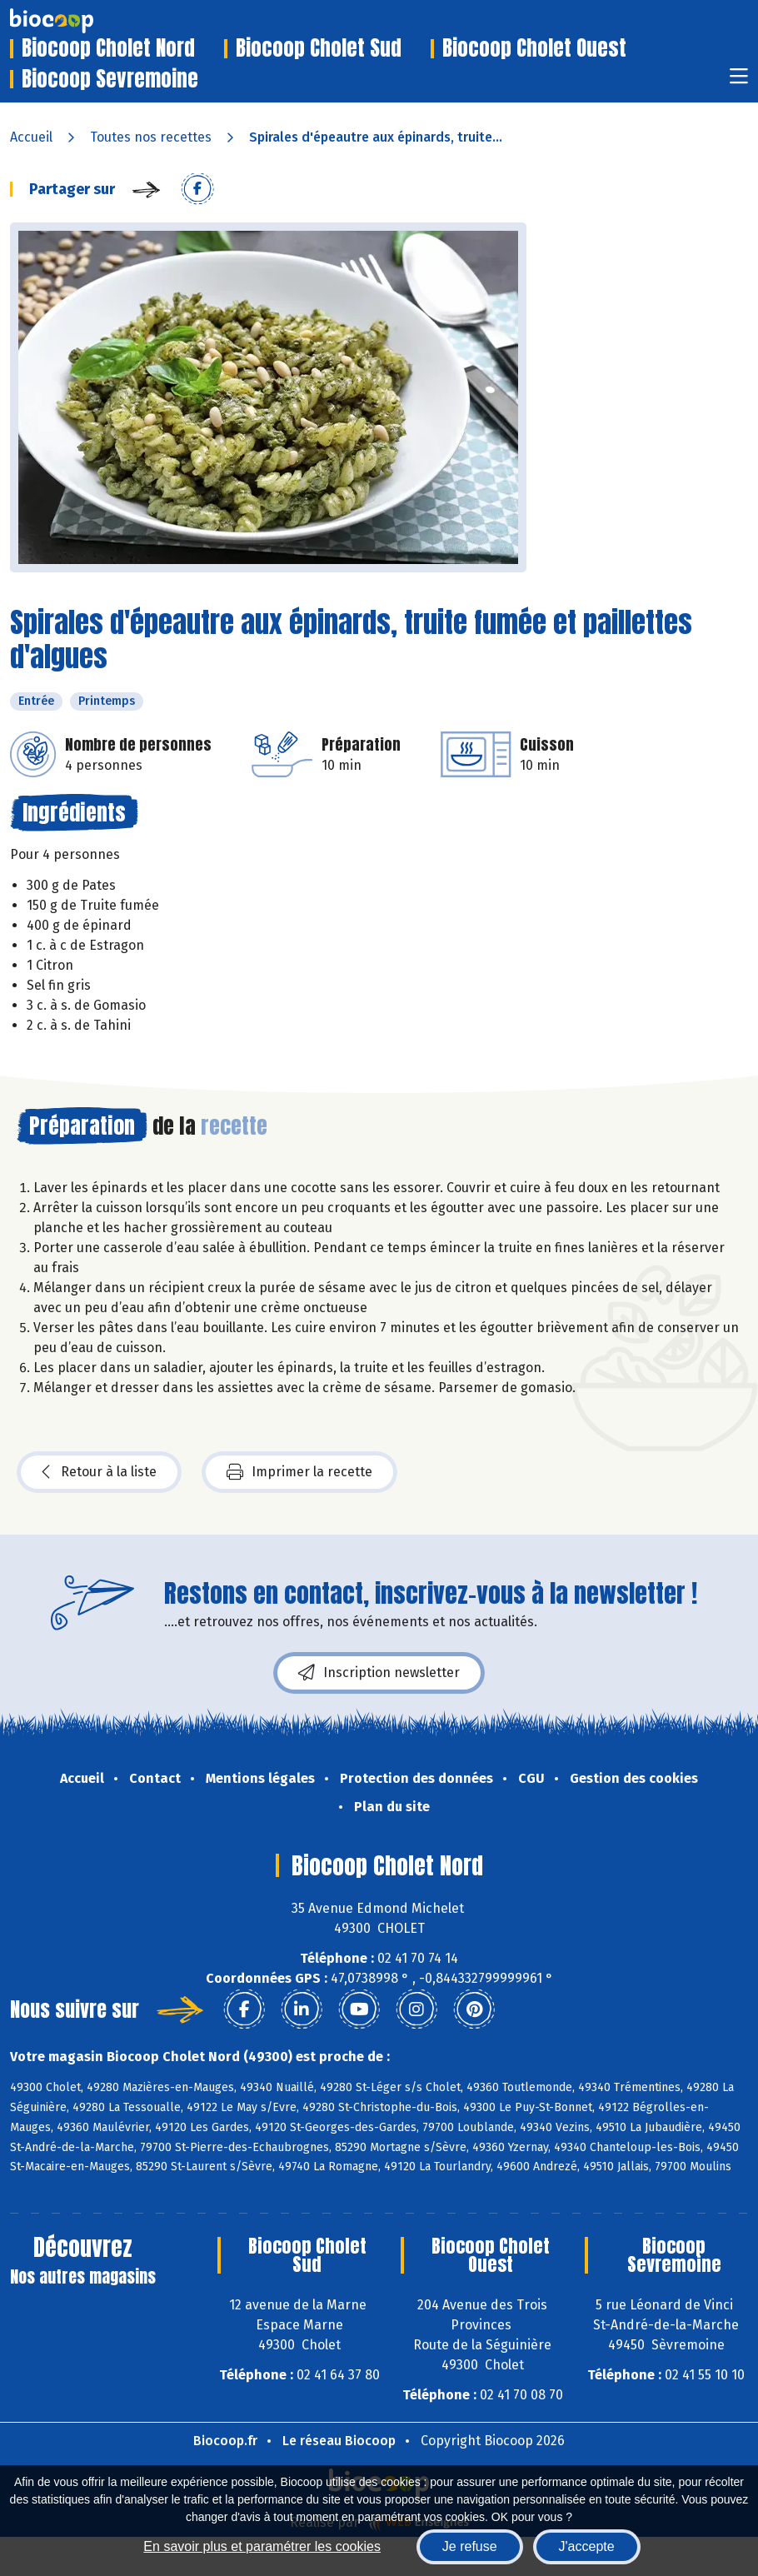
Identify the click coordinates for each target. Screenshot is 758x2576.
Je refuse (469, 2546)
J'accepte (587, 2546)
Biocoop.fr (225, 2441)
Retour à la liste (99, 1472)
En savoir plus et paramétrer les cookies (262, 2546)
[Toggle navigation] (739, 81)
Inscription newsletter (379, 1673)
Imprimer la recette (299, 1472)
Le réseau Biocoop (339, 2441)
